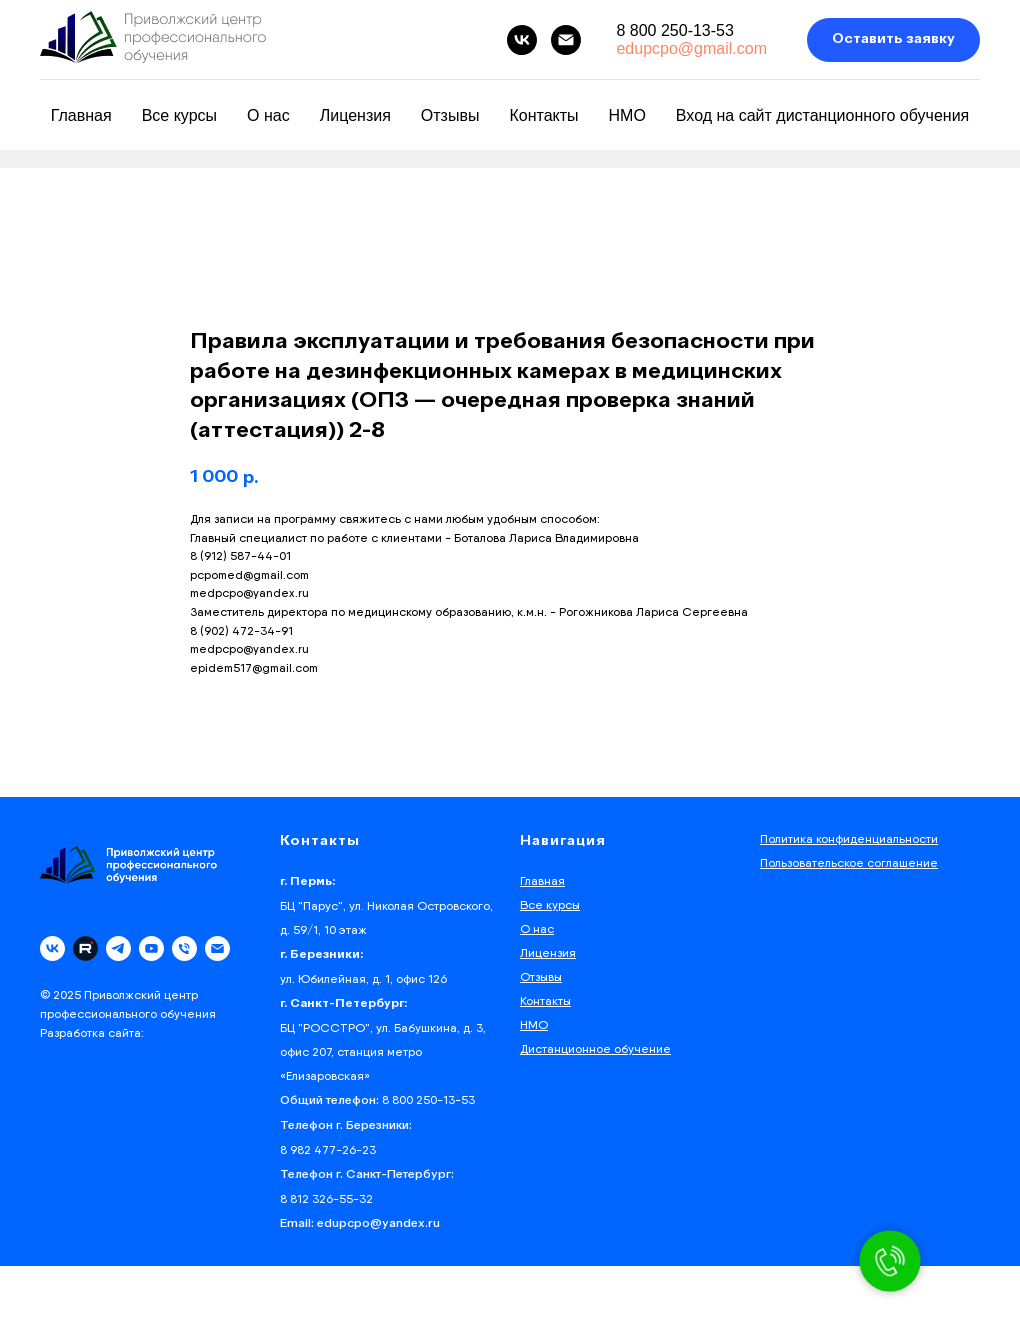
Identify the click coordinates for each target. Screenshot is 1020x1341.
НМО (627, 115)
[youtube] (151, 948)
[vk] (522, 40)
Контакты (543, 115)
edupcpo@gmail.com (691, 48)
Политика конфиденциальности (849, 838)
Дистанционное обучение (595, 1048)
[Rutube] (85, 948)
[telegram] (118, 948)
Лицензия (355, 115)
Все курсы (179, 115)
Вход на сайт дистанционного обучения (822, 115)
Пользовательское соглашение (849, 862)
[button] (893, 40)
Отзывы (450, 115)
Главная (81, 115)
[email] (566, 40)
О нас (268, 115)
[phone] (184, 948)
